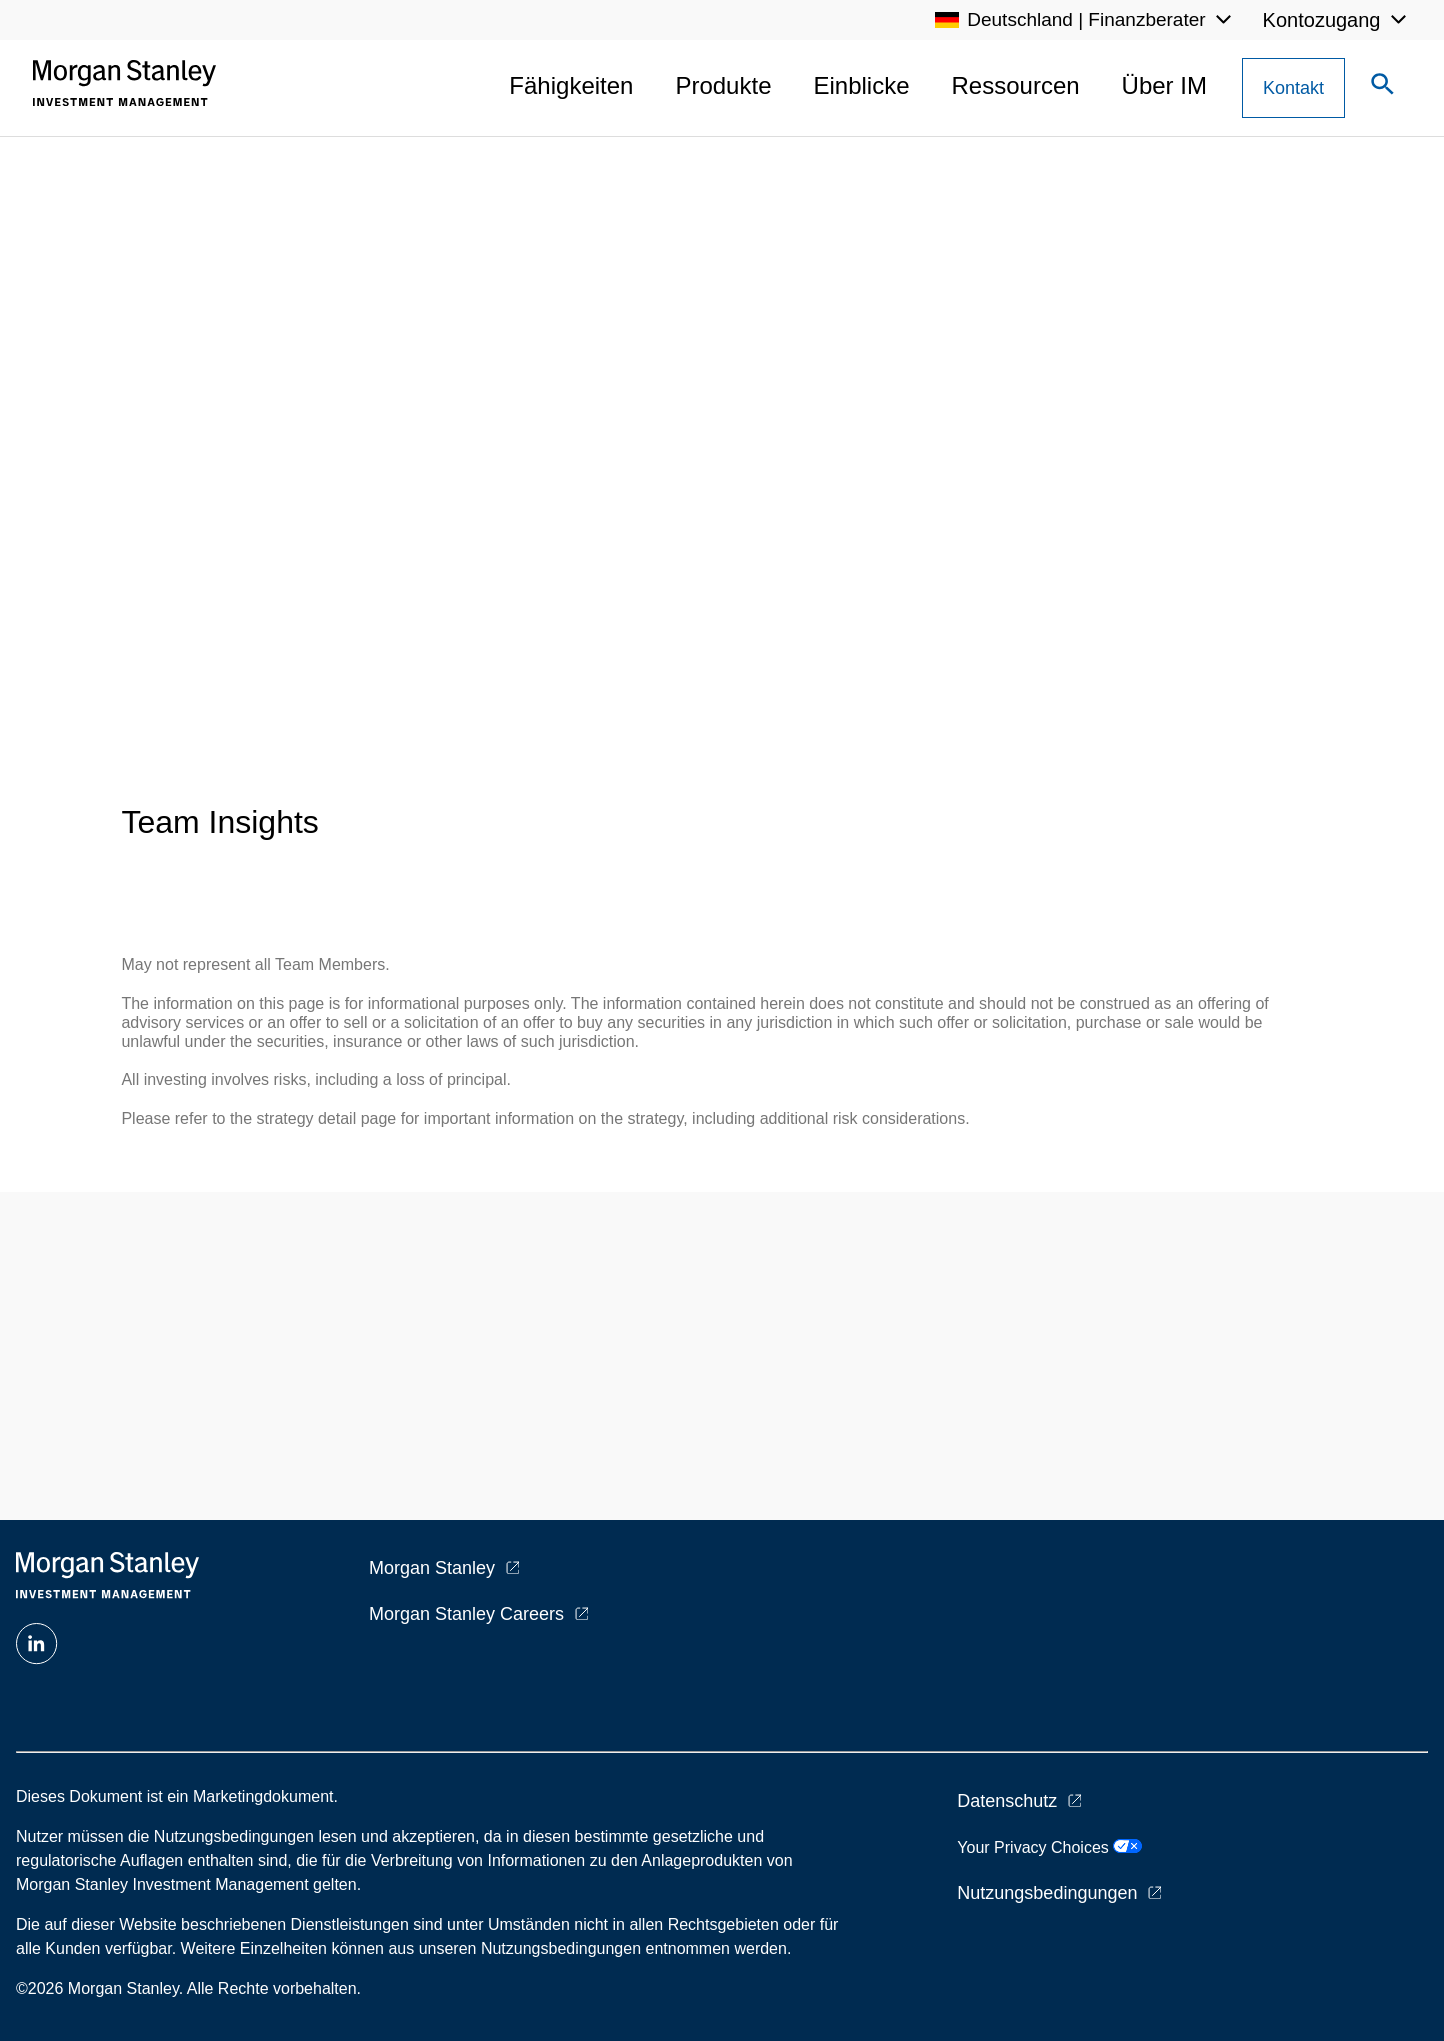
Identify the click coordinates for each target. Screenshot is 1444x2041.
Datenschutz (1007, 1801)
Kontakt (1293, 88)
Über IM (1164, 85)
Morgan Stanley (432, 1568)
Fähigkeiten (571, 85)
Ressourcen (1016, 85)
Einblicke (861, 85)
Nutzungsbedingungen (1047, 1893)
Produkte (723, 85)
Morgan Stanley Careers (466, 1614)
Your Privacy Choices (1049, 1847)
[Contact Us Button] (1293, 88)
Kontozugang (1322, 20)
